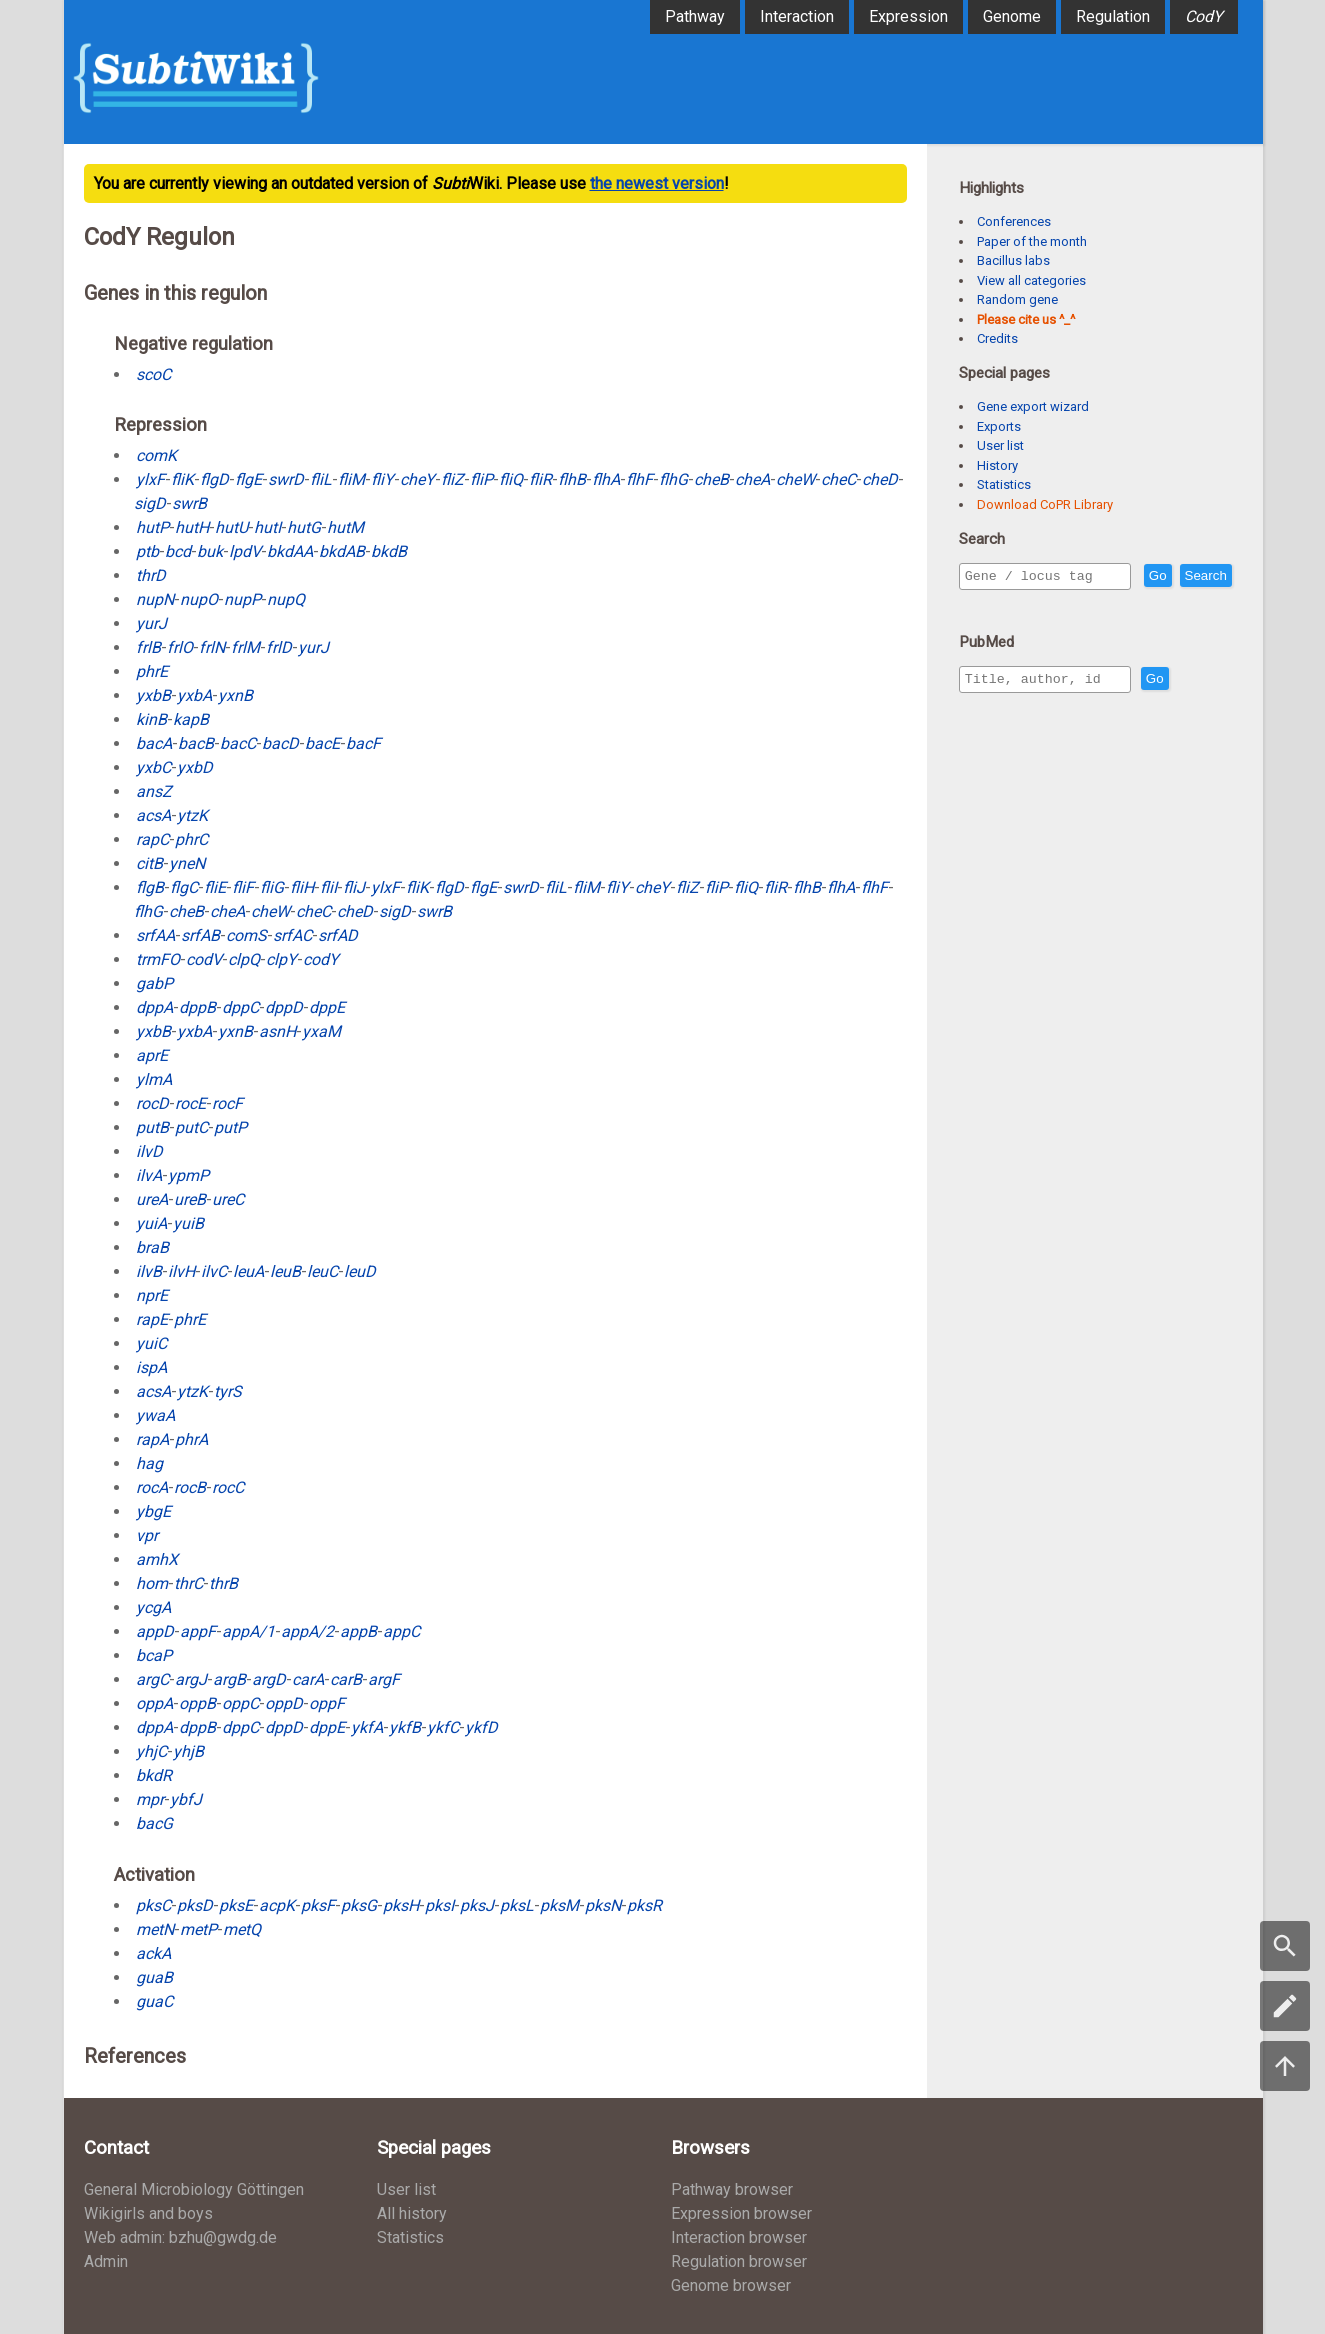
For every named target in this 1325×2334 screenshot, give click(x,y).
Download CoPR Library (1045, 504)
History (997, 465)
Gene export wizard (1033, 406)
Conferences (1014, 221)
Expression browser (741, 2213)
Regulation (1113, 16)
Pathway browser (732, 2189)
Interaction (797, 16)
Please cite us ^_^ (1026, 319)
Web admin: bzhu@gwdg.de (180, 2237)
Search (990, 604)
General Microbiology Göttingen (194, 2189)
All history (412, 2213)
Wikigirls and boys (148, 2213)
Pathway (695, 16)
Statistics (1004, 484)
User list (1000, 445)
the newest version (657, 183)
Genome (1012, 16)
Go (1201, 576)
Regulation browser (739, 2261)
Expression (908, 16)
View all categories (1031, 280)
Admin (106, 2261)
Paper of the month (1032, 241)
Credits (997, 338)
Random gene (1017, 299)
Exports (999, 426)
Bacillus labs (1013, 260)
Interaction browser (739, 2237)
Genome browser (731, 2285)
